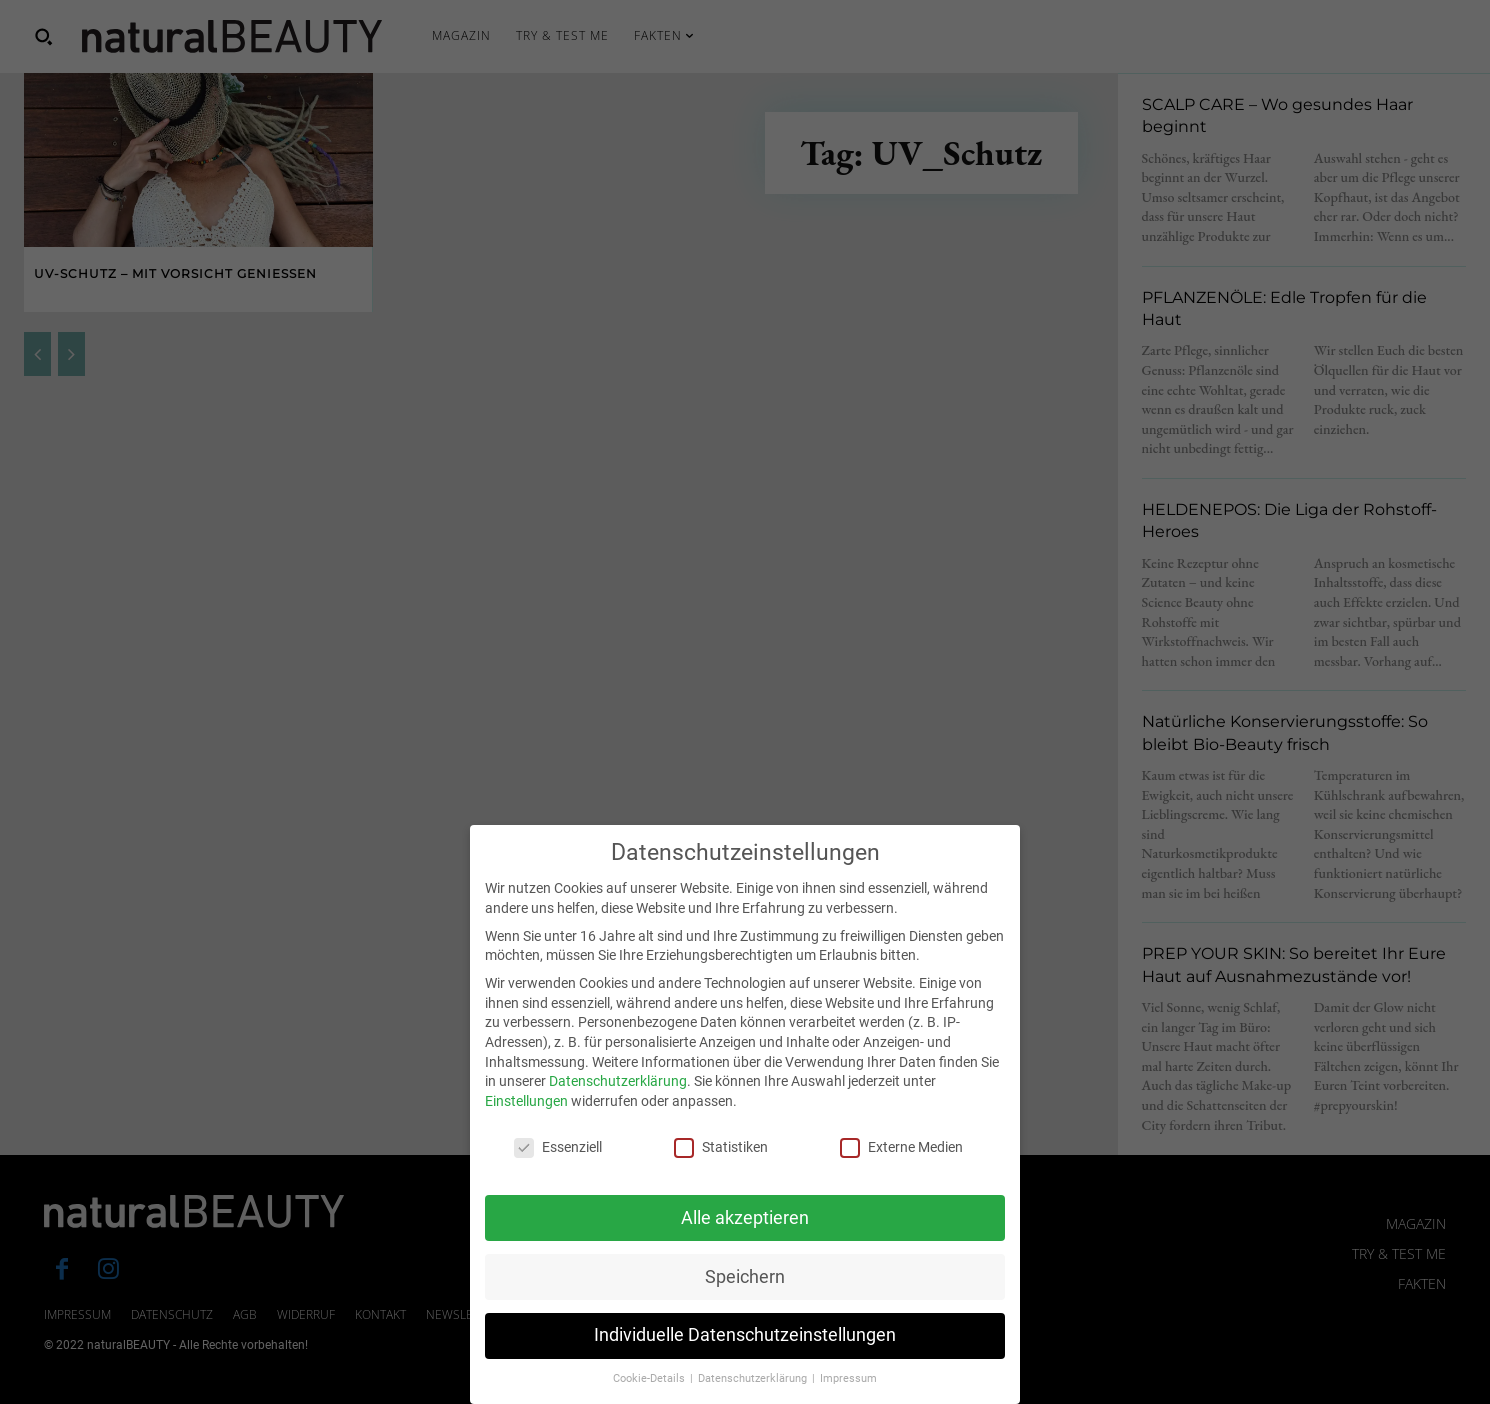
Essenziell (558, 1170)
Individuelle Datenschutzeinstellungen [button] (745, 1358)
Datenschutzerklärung (618, 1104)
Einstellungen (526, 1124)
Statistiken (721, 1170)
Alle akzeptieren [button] (745, 1240)
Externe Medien (901, 1170)
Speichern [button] (745, 1299)
